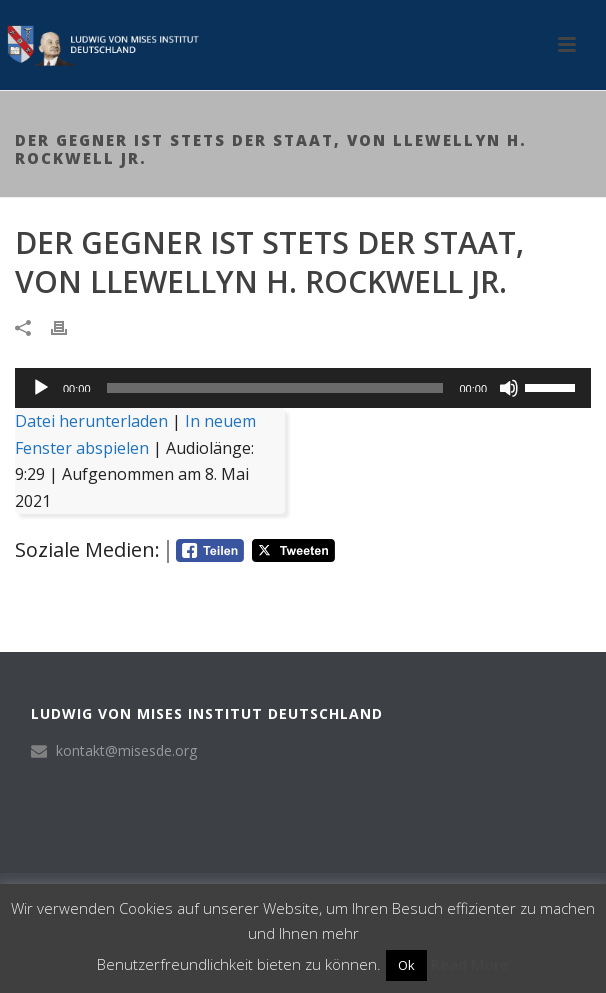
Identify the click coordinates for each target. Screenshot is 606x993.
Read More (470, 964)
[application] (303, 388)
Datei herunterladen (91, 421)
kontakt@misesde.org (126, 751)
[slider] (275, 388)
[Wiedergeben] (41, 388)
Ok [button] (406, 965)
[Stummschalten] (509, 388)
